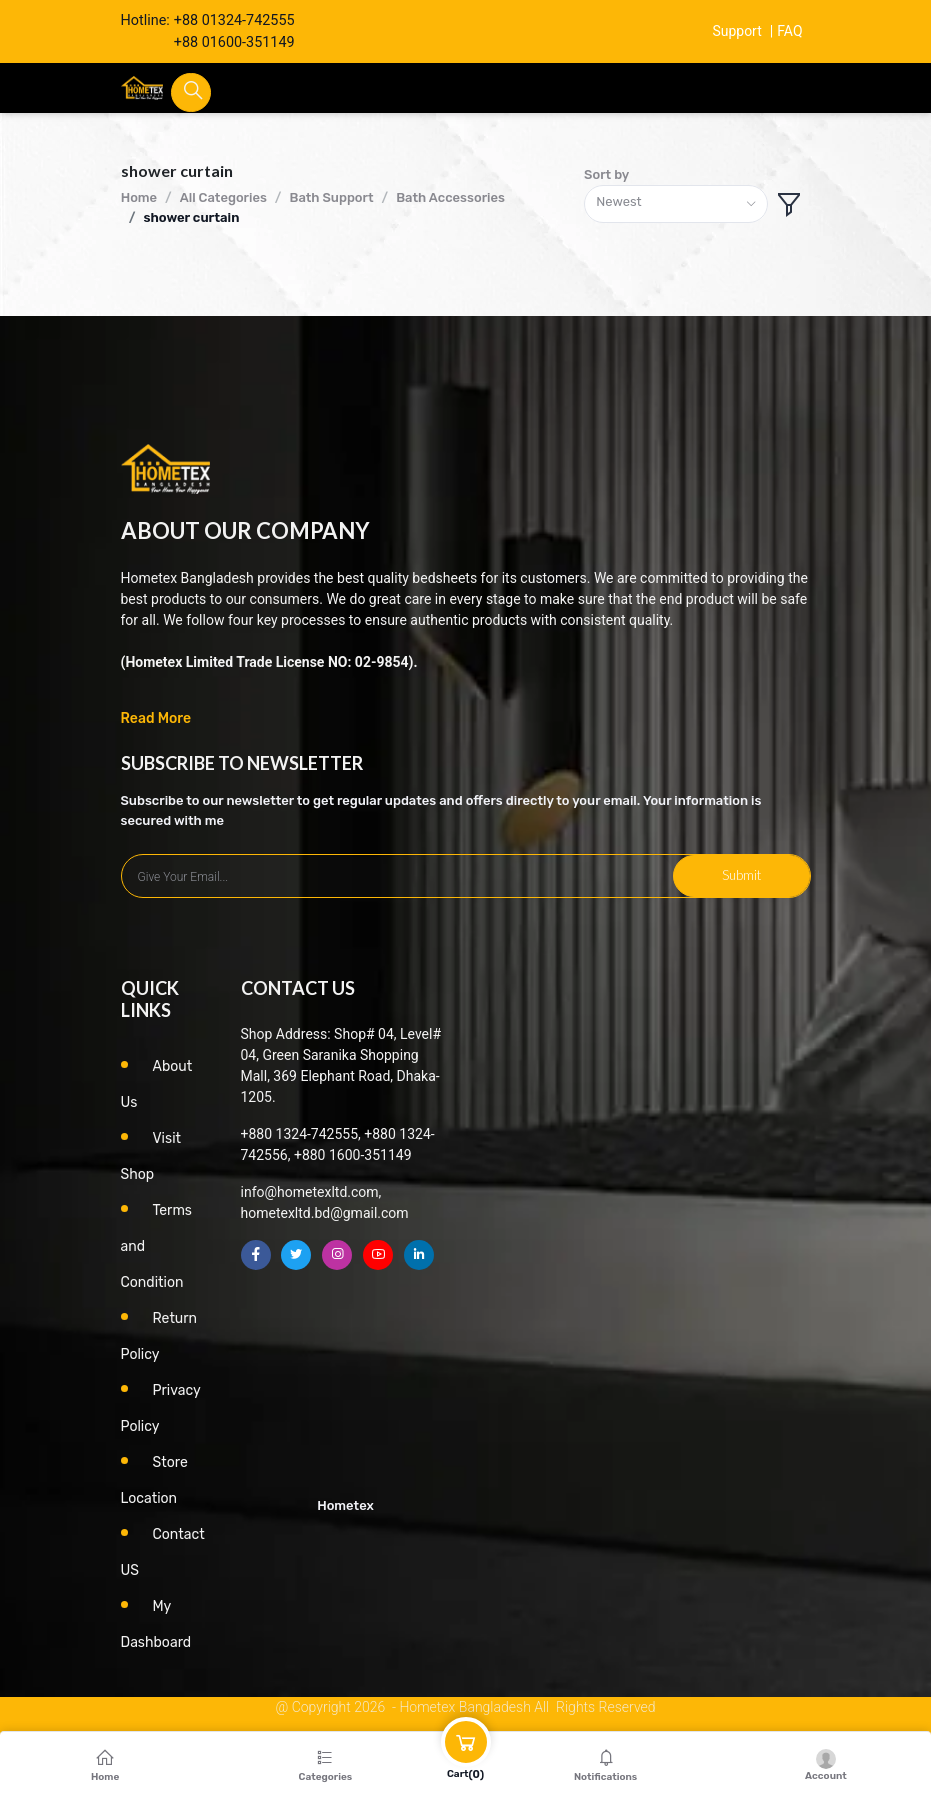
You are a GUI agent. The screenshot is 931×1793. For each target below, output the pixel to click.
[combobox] (676, 204)
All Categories (223, 197)
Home (139, 197)
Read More (156, 718)
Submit (741, 875)
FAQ (790, 31)
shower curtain (191, 217)
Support (735, 31)
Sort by (606, 174)
